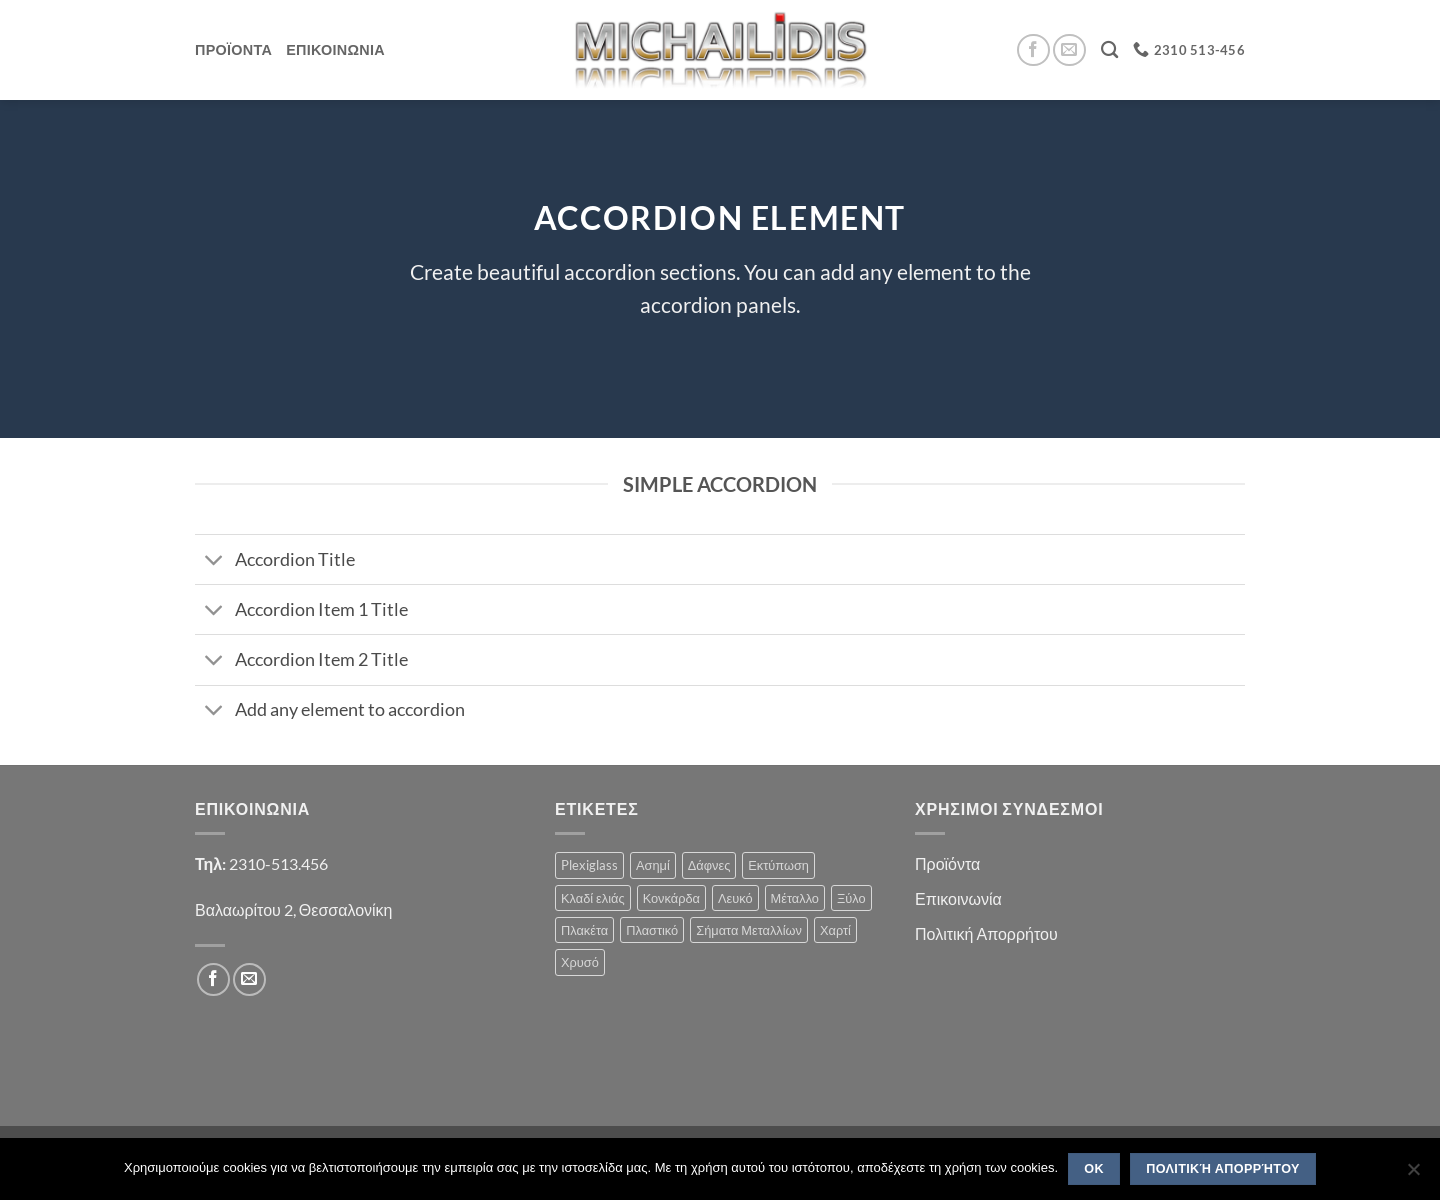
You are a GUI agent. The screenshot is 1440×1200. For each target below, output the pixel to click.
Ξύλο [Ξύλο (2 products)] (851, 898)
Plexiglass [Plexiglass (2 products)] (589, 865)
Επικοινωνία (958, 898)
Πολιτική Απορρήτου (986, 933)
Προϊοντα (233, 49)
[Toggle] (214, 561)
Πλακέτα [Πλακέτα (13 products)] (584, 930)
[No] (1413, 1175)
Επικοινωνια (335, 49)
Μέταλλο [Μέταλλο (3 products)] (795, 898)
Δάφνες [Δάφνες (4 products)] (709, 865)
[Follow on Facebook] (1033, 50)
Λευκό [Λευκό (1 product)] (735, 898)
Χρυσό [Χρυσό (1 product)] (580, 962)
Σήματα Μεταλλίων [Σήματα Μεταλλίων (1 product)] (749, 930)
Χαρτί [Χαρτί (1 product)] (835, 930)
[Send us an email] (1069, 50)
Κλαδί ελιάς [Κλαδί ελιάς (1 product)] (593, 898)
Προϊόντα (947, 863)
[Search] (1109, 50)
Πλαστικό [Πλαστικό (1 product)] (652, 930)
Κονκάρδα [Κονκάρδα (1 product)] (671, 898)
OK (1094, 1169)
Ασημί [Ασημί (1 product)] (653, 865)
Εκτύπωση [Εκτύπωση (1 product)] (778, 865)
